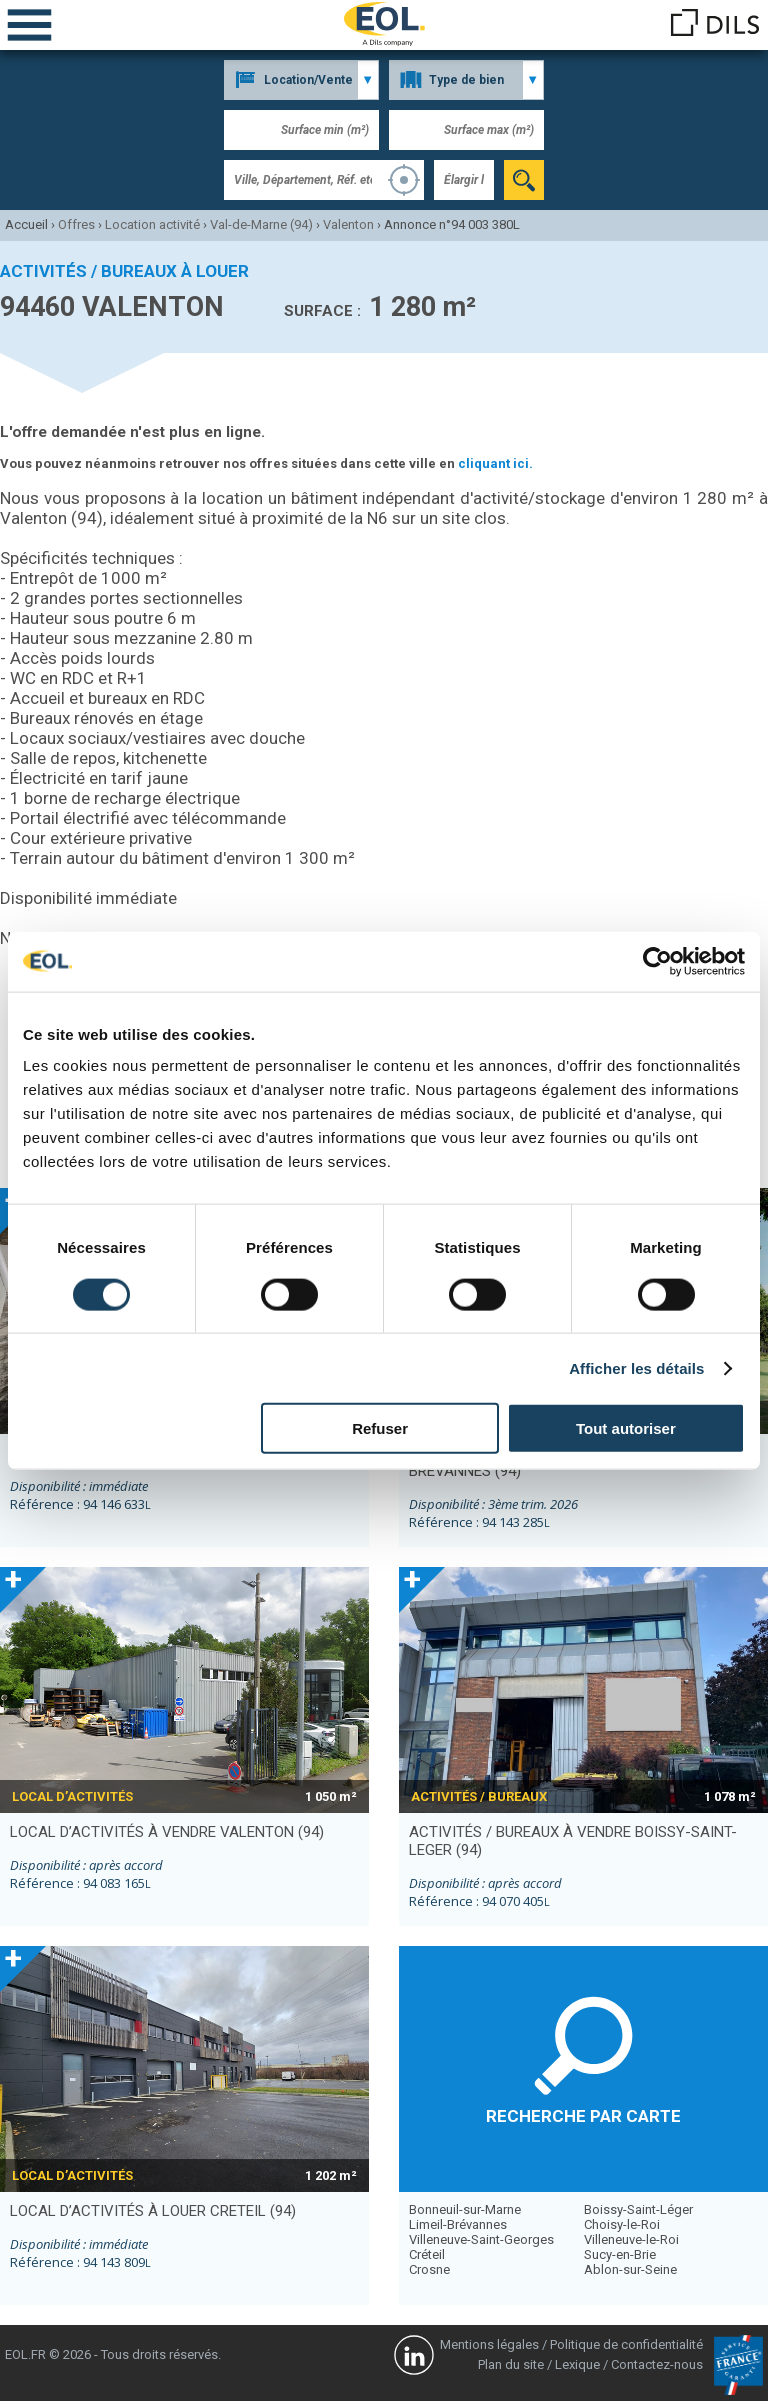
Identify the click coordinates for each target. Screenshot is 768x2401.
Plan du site (511, 2364)
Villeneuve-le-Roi (631, 2239)
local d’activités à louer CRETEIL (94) (153, 2211)
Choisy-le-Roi (622, 2224)
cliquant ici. (495, 463)
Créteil (427, 2254)
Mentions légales (489, 2344)
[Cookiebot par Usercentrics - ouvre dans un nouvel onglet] (657, 961)
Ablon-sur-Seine (630, 2269)
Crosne (429, 2269)
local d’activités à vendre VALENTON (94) (167, 1832)
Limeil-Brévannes (458, 2224)
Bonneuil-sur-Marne (465, 2209)
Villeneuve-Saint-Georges (481, 2239)
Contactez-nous (657, 2364)
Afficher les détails (636, 1367)
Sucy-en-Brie (620, 2254)
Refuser (380, 1428)
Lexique (577, 2364)
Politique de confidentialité (626, 2344)
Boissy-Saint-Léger (638, 2209)
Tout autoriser (626, 1428)
